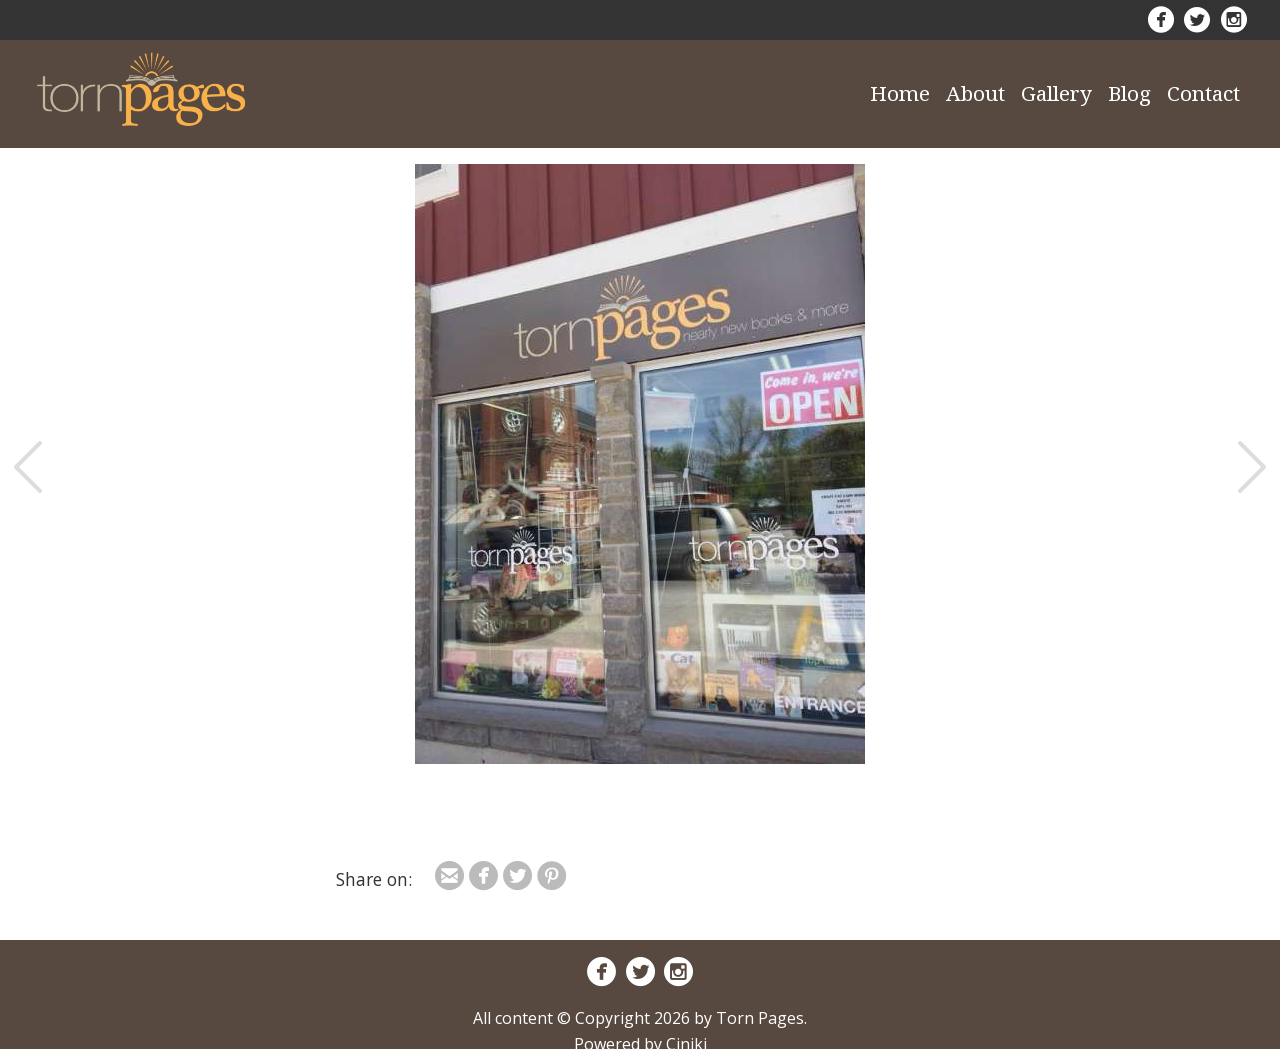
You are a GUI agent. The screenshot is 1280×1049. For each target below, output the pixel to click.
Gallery (1056, 93)
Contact (1203, 93)
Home (900, 93)
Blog (1129, 93)
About (975, 93)
